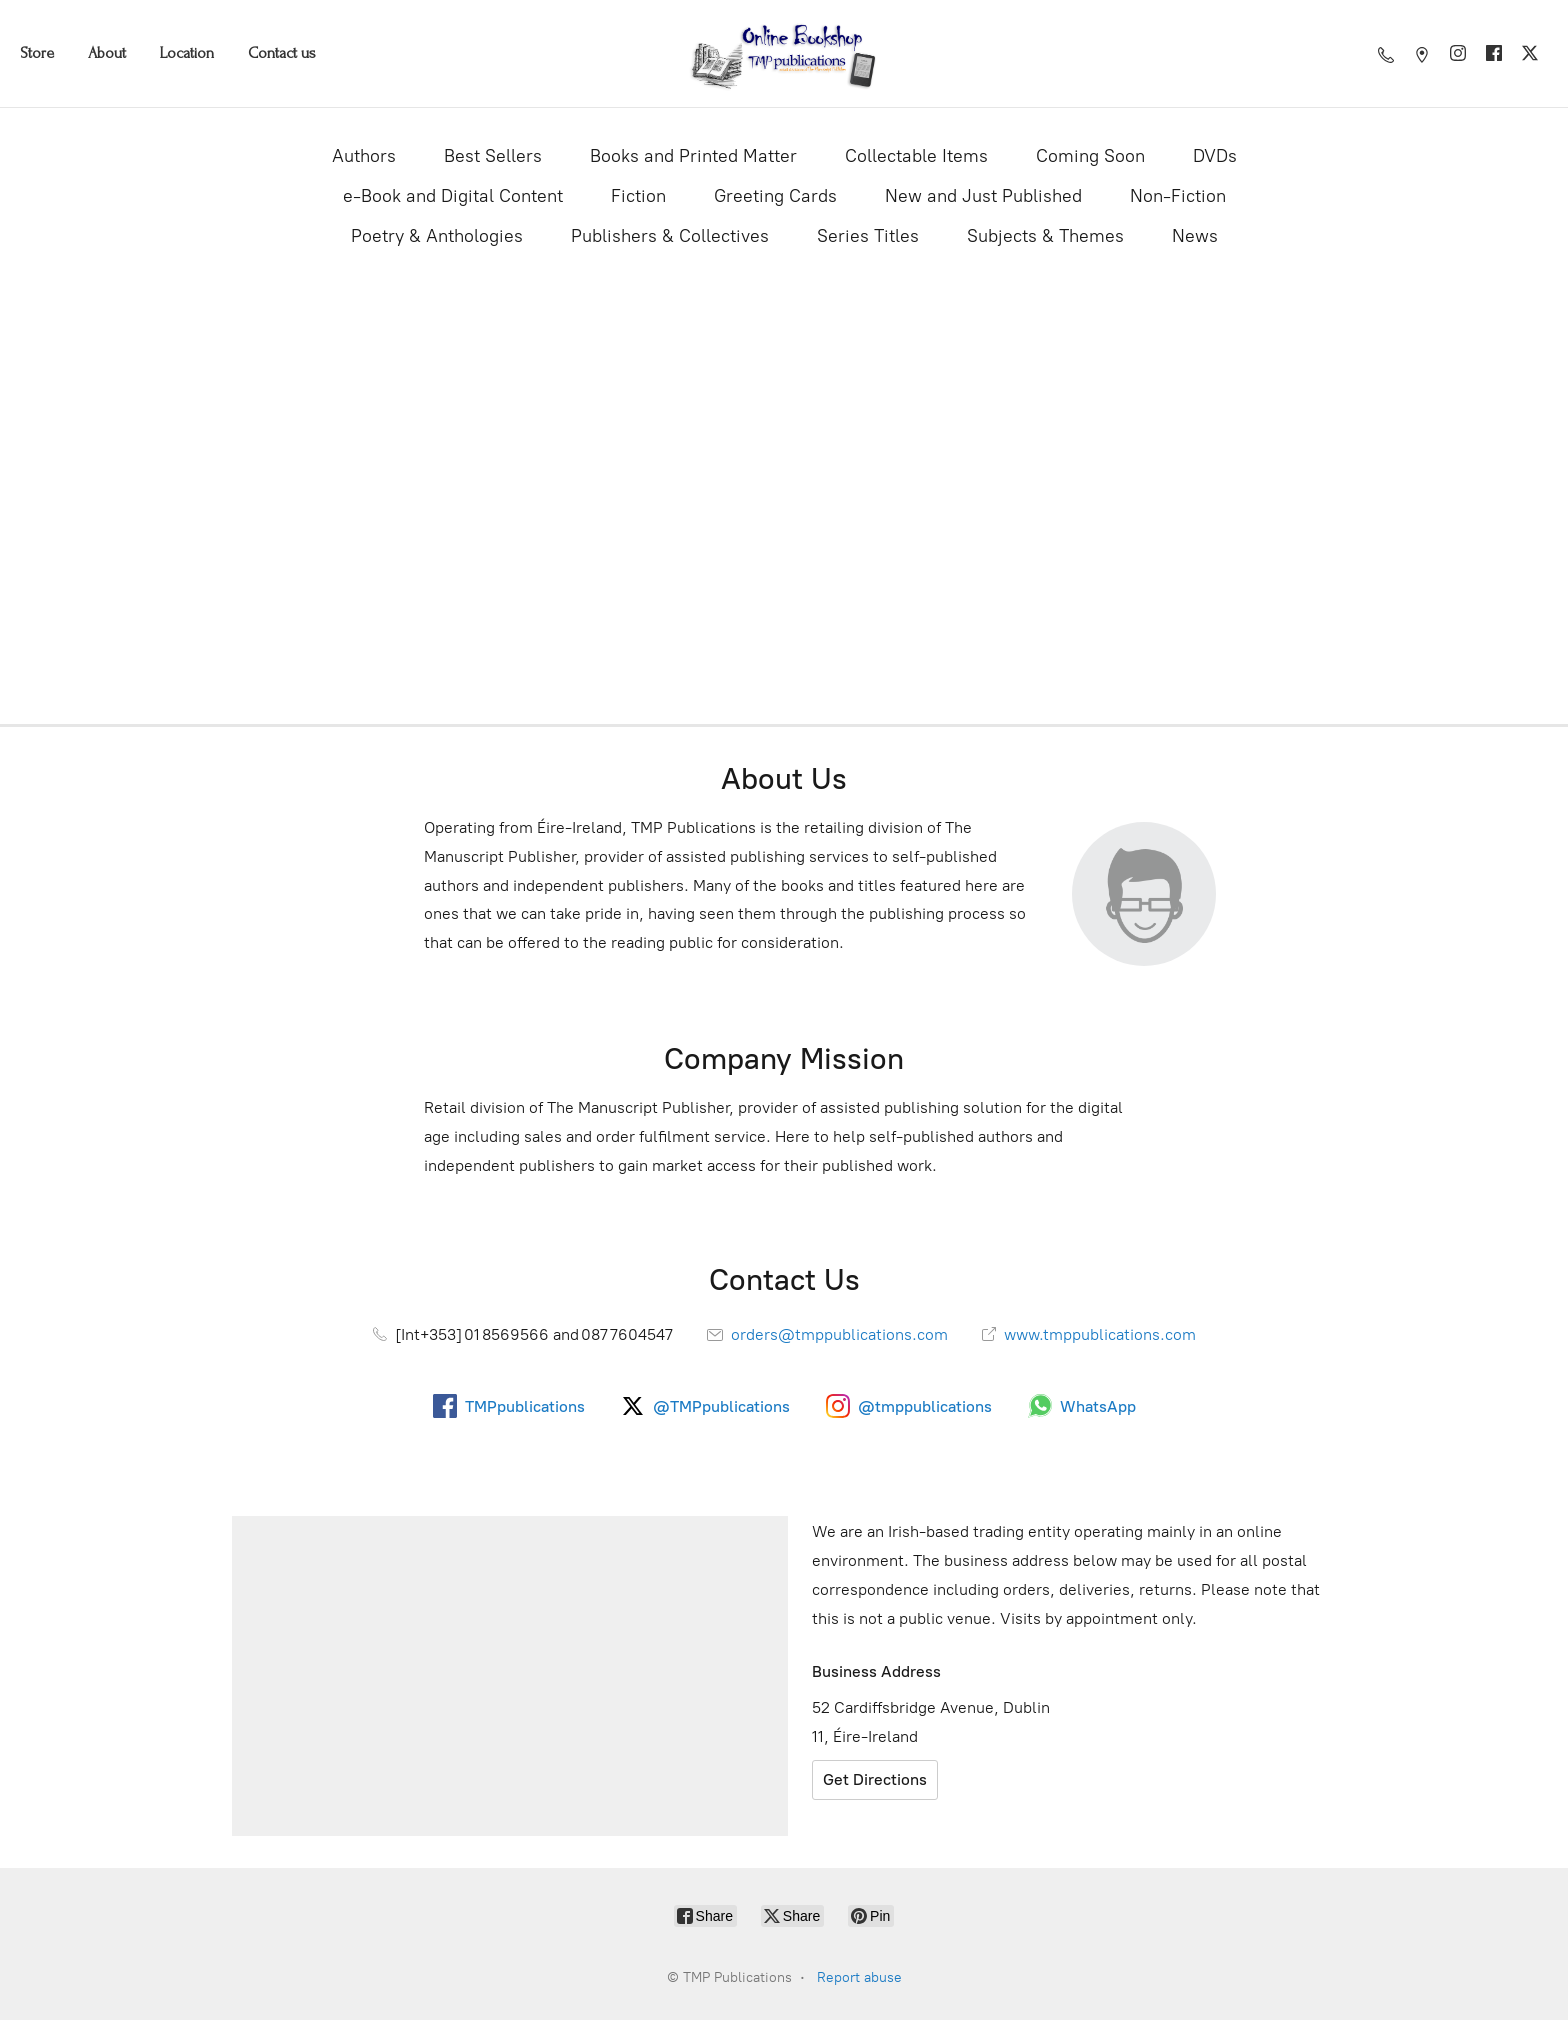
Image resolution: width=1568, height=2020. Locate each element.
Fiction (638, 196)
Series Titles (868, 236)
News (1195, 236)
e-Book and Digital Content (453, 196)
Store (37, 53)
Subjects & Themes (1045, 236)
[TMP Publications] (784, 53)
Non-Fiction (1178, 196)
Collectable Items (916, 156)
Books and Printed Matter (693, 156)
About (107, 53)
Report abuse (859, 1977)
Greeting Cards (775, 196)
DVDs (1215, 156)
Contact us (282, 53)
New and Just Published (983, 196)
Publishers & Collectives (670, 236)
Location (187, 53)
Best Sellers (493, 156)
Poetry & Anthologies (437, 236)
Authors (364, 156)
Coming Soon (1090, 156)
